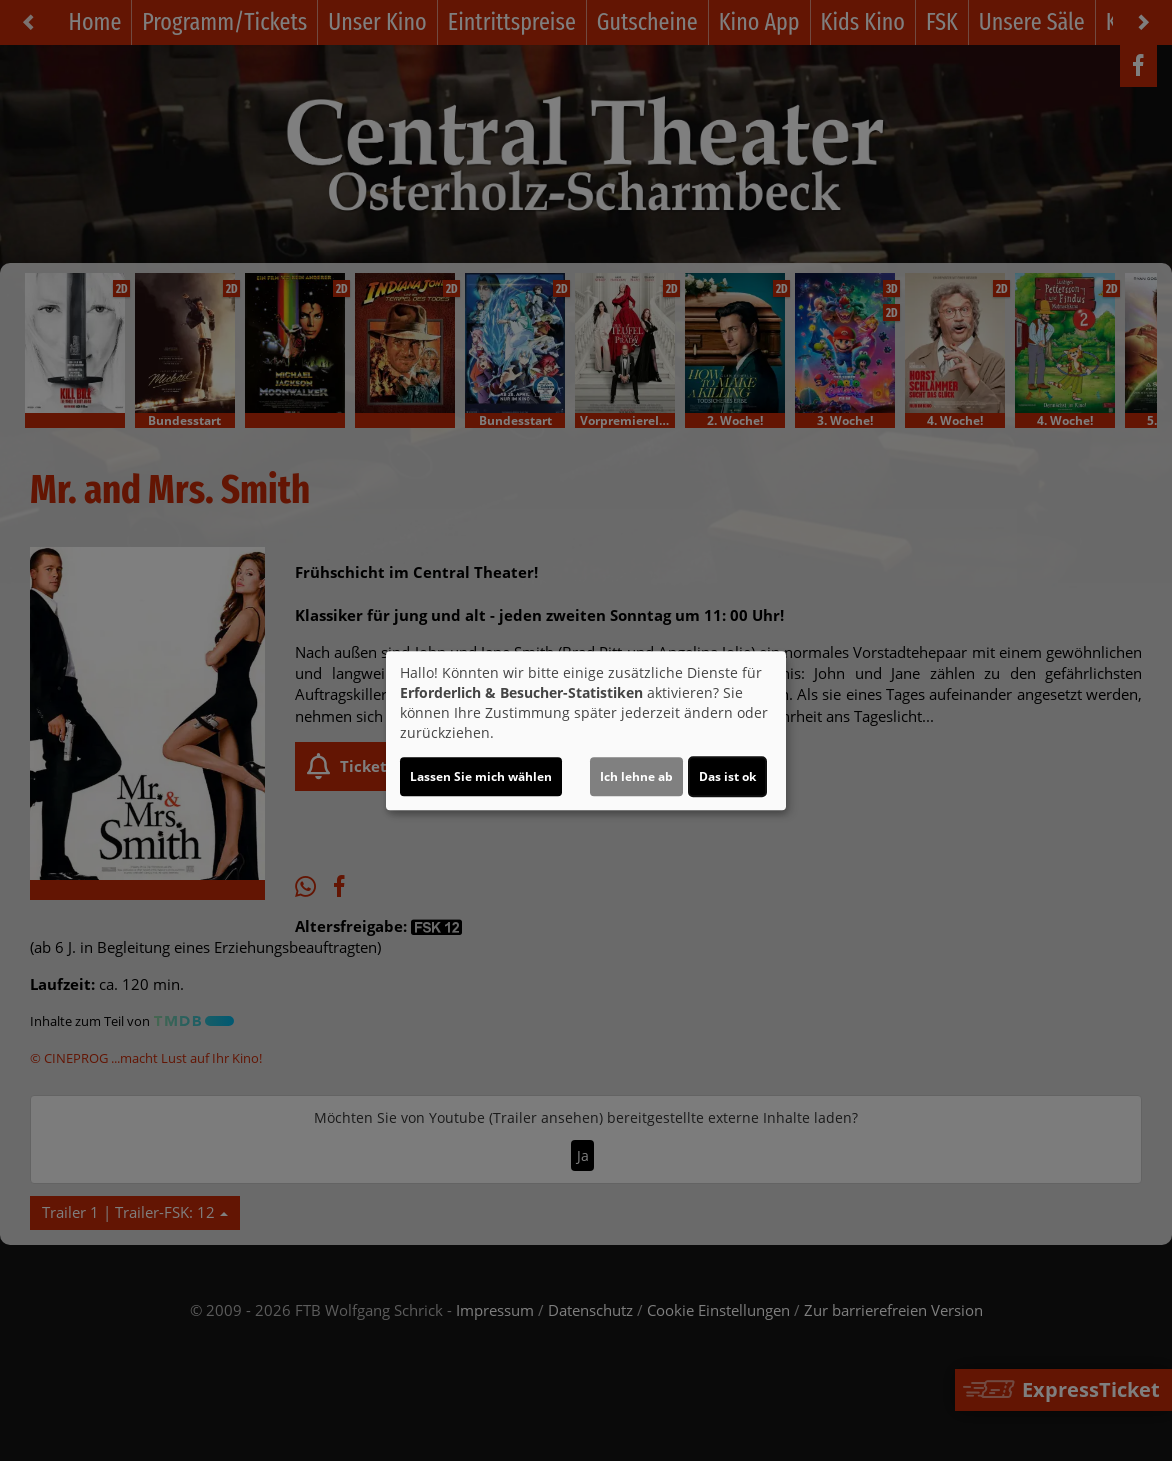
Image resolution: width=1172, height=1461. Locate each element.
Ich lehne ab (636, 776)
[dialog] (586, 731)
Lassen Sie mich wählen (481, 776)
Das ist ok (727, 776)
